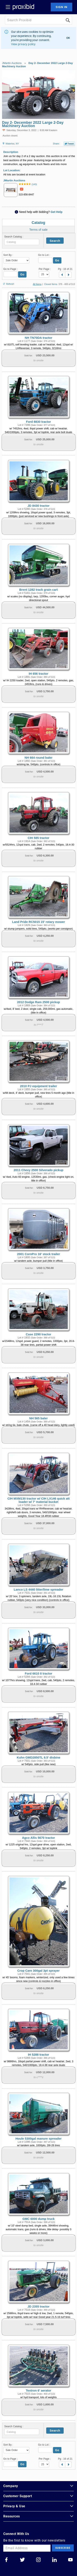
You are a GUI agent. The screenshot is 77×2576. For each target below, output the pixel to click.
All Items (37, 284)
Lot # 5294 (24, 1676)
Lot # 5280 (24, 509)
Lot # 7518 (24, 2309)
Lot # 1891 (24, 677)
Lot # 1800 (24, 1257)
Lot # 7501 (24, 1760)
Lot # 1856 (24, 1173)
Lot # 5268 (24, 1505)
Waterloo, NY (10, 143)
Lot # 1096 (24, 2141)
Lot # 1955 (24, 1089)
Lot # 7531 (24, 1592)
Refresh (8, 282)
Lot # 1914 (24, 841)
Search (55, 240)
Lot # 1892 (24, 760)
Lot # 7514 (24, 2222)
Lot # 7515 (24, 2393)
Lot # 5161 (24, 593)
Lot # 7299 (24, 425)
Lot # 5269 (24, 2057)
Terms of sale (38, 229)
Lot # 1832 (24, 1337)
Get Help (56, 212)
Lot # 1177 (24, 341)
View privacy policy (23, 44)
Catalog (38, 223)
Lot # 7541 (24, 1973)
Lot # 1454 (24, 1421)
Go (57, 260)
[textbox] (21, 242)
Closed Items (50, 284)
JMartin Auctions (12, 63)
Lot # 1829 (24, 925)
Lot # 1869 (24, 1005)
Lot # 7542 (24, 1841)
